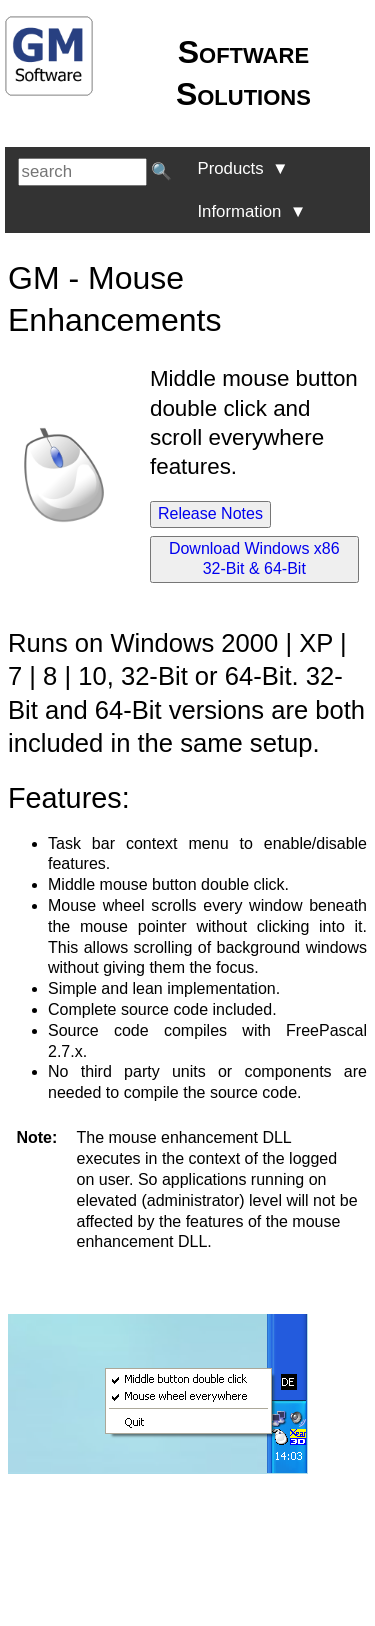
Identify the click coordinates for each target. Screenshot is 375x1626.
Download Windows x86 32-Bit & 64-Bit (254, 559)
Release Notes (210, 513)
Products (242, 168)
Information (251, 211)
